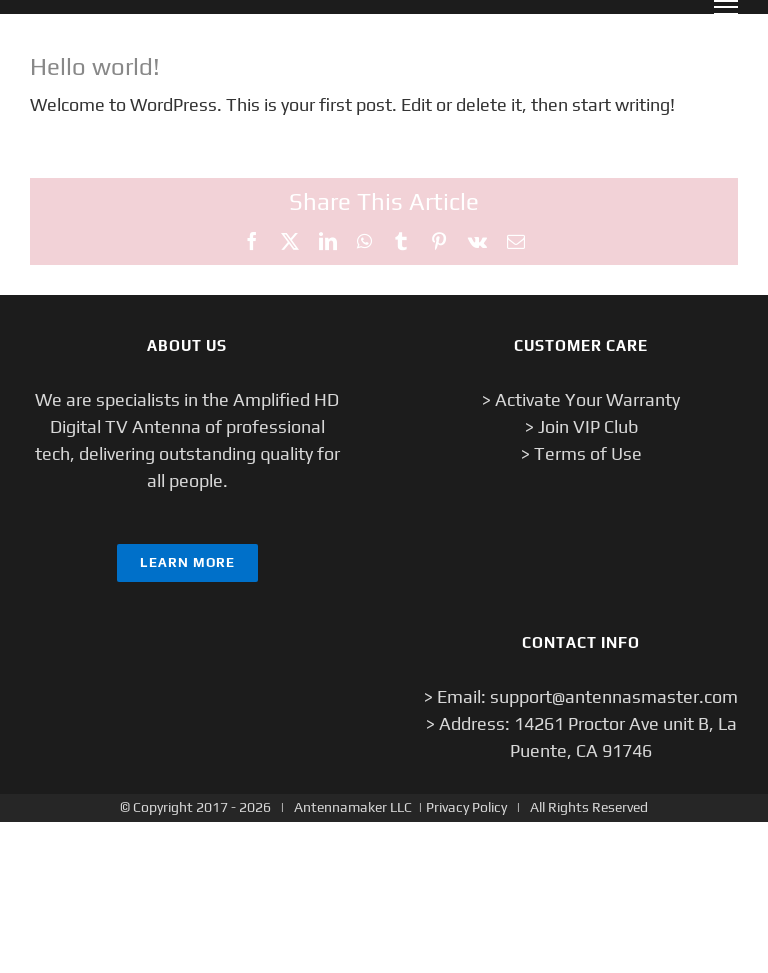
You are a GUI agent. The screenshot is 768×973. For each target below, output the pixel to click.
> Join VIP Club (581, 426)
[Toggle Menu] (726, 7)
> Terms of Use (581, 453)
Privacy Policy (466, 807)
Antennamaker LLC (353, 807)
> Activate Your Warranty (581, 399)
